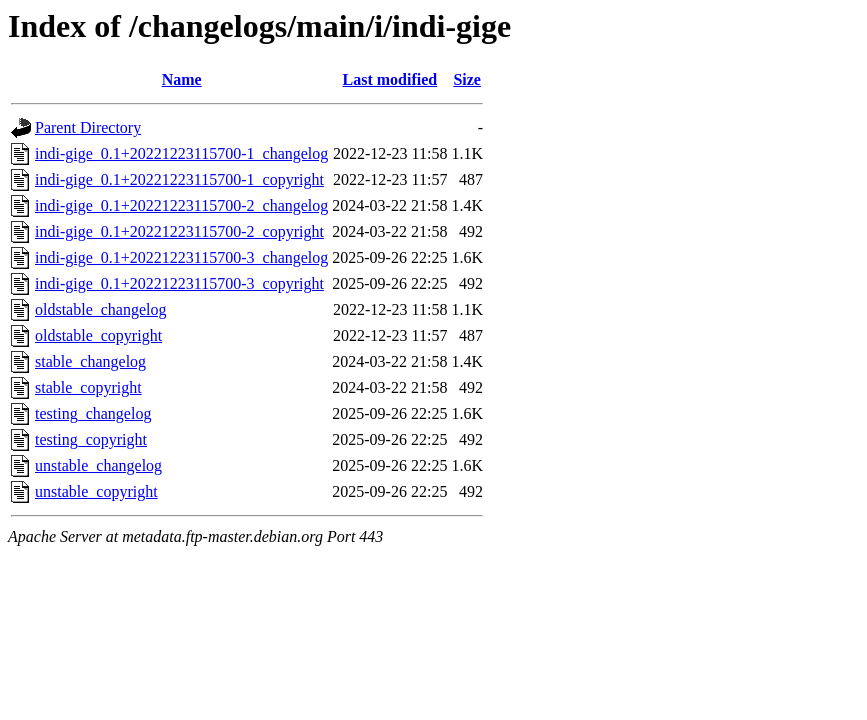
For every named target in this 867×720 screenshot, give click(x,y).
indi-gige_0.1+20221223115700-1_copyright (179, 179)
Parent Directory (88, 127)
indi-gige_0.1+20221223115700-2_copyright (179, 231)
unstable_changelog (98, 465)
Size (467, 79)
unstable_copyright (96, 491)
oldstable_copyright (98, 335)
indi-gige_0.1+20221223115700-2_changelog (181, 205)
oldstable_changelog (101, 309)
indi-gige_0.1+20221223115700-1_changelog (181, 153)
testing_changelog (93, 413)
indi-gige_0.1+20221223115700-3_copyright (179, 283)
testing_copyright (91, 439)
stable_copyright (88, 387)
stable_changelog (90, 361)
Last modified (390, 79)
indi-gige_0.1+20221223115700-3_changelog (181, 257)
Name (182, 79)
